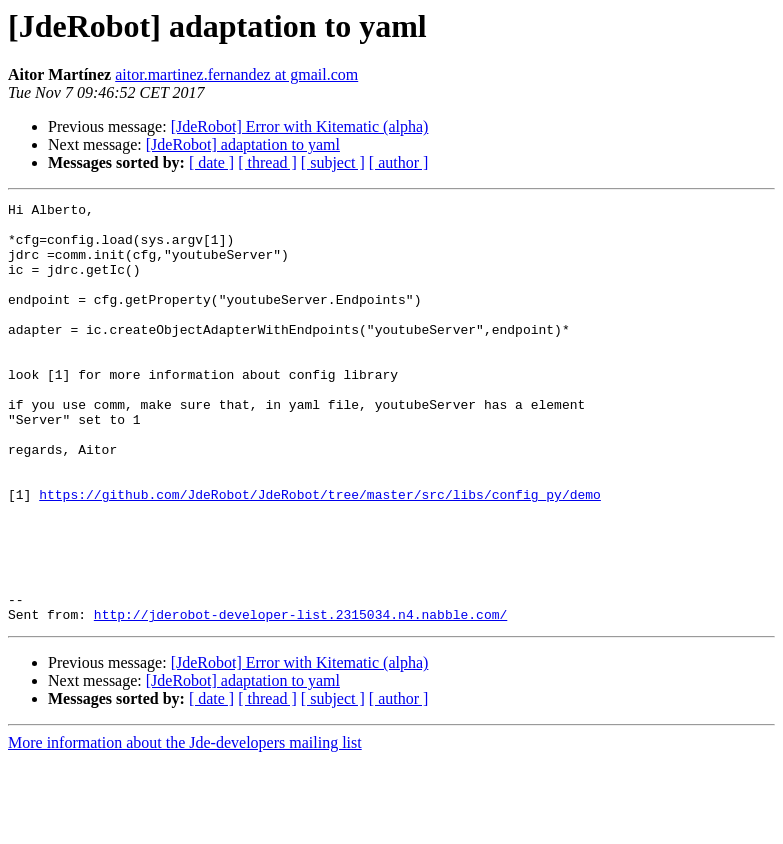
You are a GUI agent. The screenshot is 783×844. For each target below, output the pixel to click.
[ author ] (399, 162)
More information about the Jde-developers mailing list (185, 826)
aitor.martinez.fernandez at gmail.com (236, 74)
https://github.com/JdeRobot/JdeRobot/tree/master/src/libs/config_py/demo (320, 554)
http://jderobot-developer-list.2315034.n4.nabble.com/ (300, 698)
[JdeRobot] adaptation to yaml (243, 144)
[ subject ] (333, 162)
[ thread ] (267, 162)
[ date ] (211, 162)
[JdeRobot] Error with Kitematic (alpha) (300, 126)
